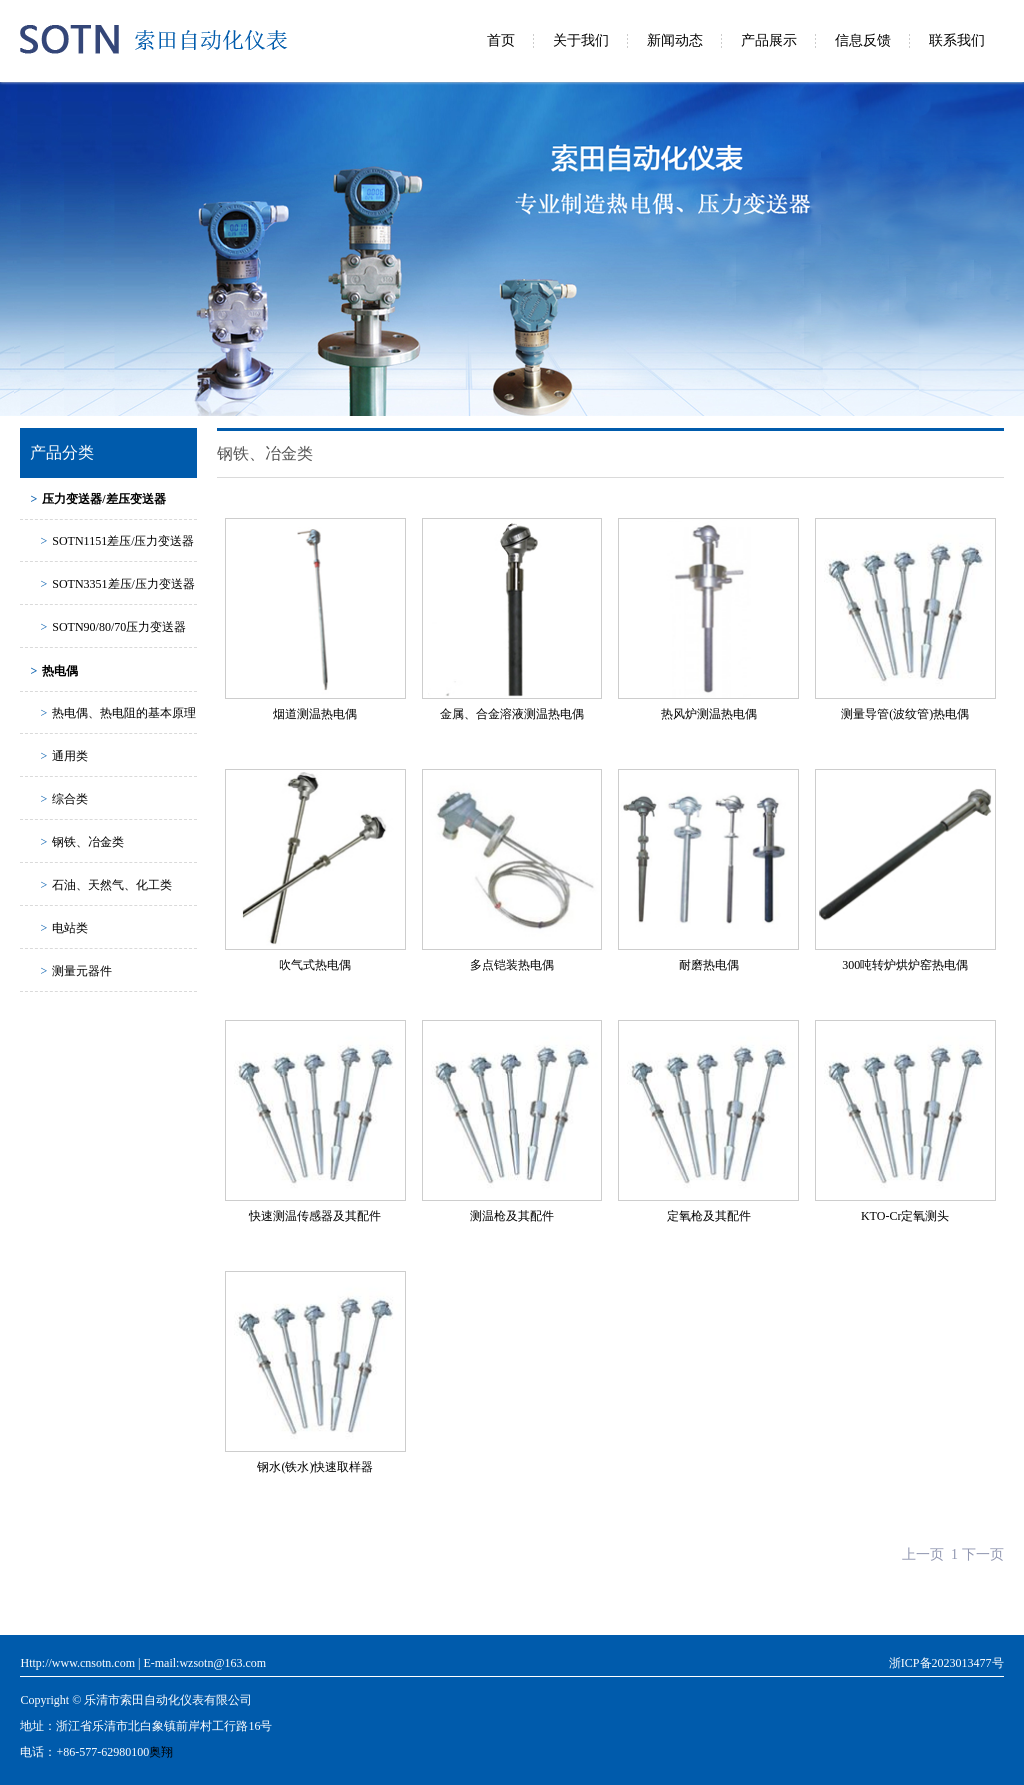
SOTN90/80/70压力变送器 (113, 627)
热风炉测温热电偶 (709, 714)
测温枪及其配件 (512, 1216)
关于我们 (581, 40)
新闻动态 (675, 40)
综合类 (64, 799)
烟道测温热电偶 (315, 714)
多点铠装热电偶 (512, 965)
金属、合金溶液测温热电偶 (512, 714)
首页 (501, 40)
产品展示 (769, 40)
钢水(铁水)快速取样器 (315, 1467)
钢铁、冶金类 (82, 842)
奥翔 (161, 1752)
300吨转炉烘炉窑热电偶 (905, 965)
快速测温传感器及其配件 (315, 1216)
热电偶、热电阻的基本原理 (118, 713)
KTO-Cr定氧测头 (905, 1216)
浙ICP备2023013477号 (946, 1663)
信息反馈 (863, 40)
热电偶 (54, 671)
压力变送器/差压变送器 (97, 499)
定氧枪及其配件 (709, 1216)
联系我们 (957, 40)
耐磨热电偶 (709, 965)
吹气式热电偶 (315, 965)
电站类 (64, 928)
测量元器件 (76, 971)
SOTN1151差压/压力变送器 (117, 541)
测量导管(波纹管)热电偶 (905, 714)
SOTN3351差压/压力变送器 (117, 584)
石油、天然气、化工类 (106, 885)
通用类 (64, 756)
